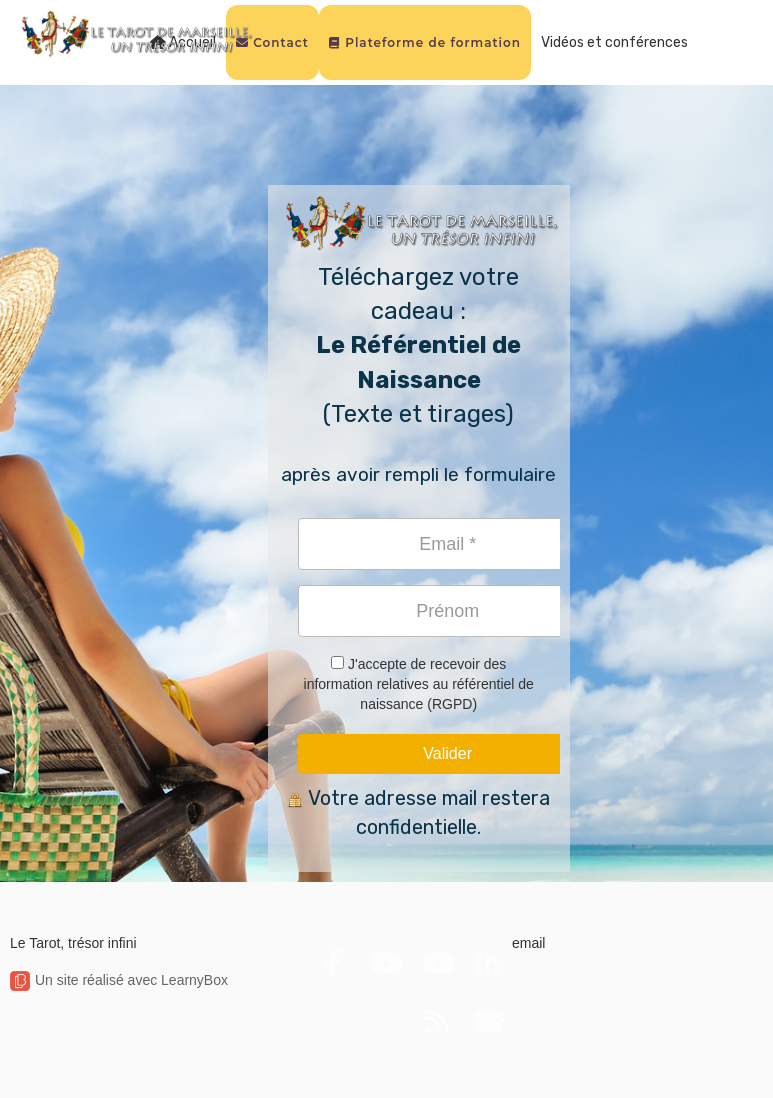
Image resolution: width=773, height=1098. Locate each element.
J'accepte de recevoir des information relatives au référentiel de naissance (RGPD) (419, 684)
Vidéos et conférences (614, 42)
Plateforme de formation (425, 42)
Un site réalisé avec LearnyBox (119, 980)
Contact (272, 42)
